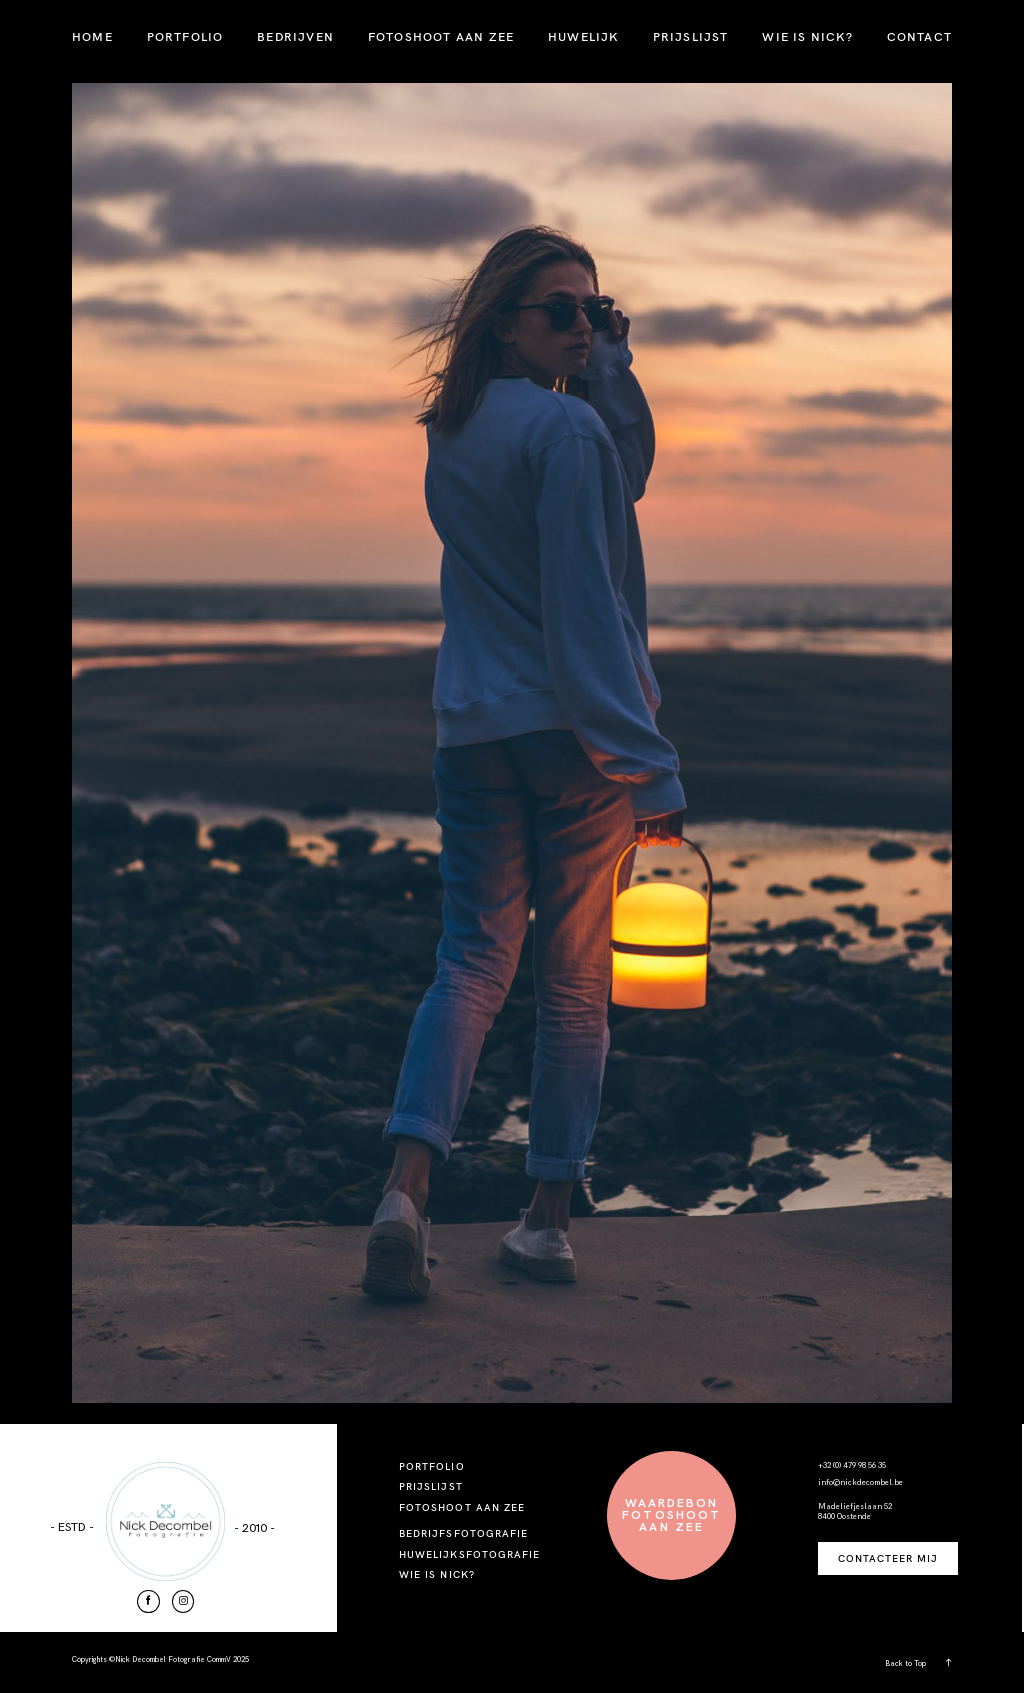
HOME (92, 36)
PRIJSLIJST (691, 36)
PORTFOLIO (185, 36)
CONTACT (919, 36)
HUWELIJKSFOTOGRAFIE (469, 1554)
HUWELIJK (583, 36)
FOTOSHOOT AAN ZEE (441, 36)
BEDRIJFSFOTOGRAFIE (463, 1533)
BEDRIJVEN (295, 36)
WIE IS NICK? (807, 36)
